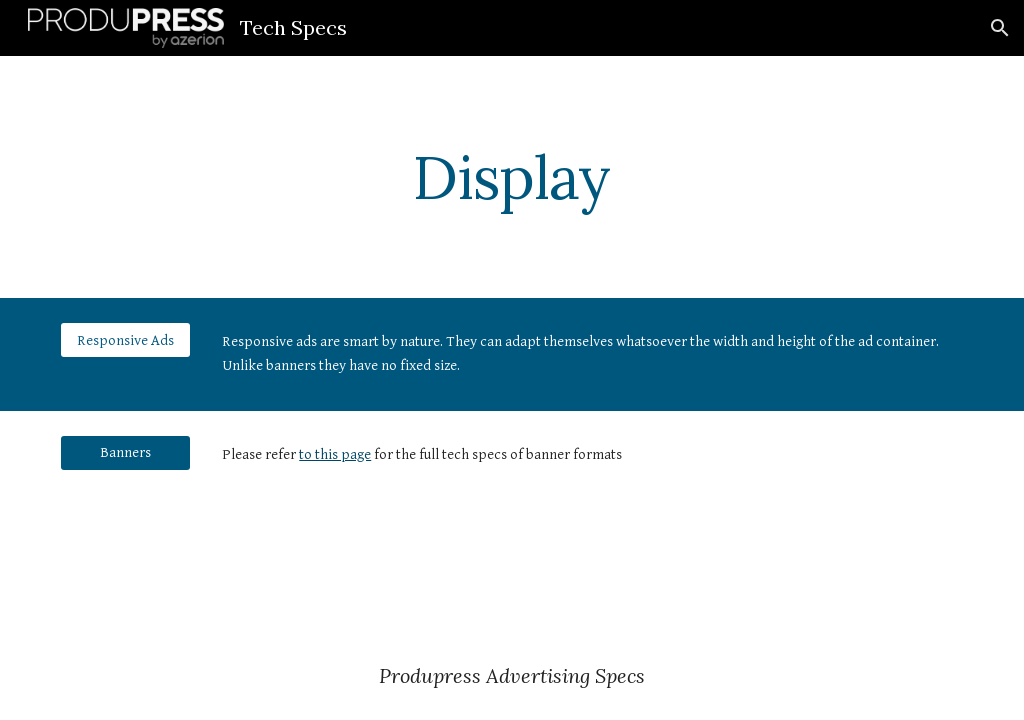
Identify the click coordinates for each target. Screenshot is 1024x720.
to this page (335, 454)
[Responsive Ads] (125, 340)
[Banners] (125, 453)
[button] (1000, 28)
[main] (511, 177)
